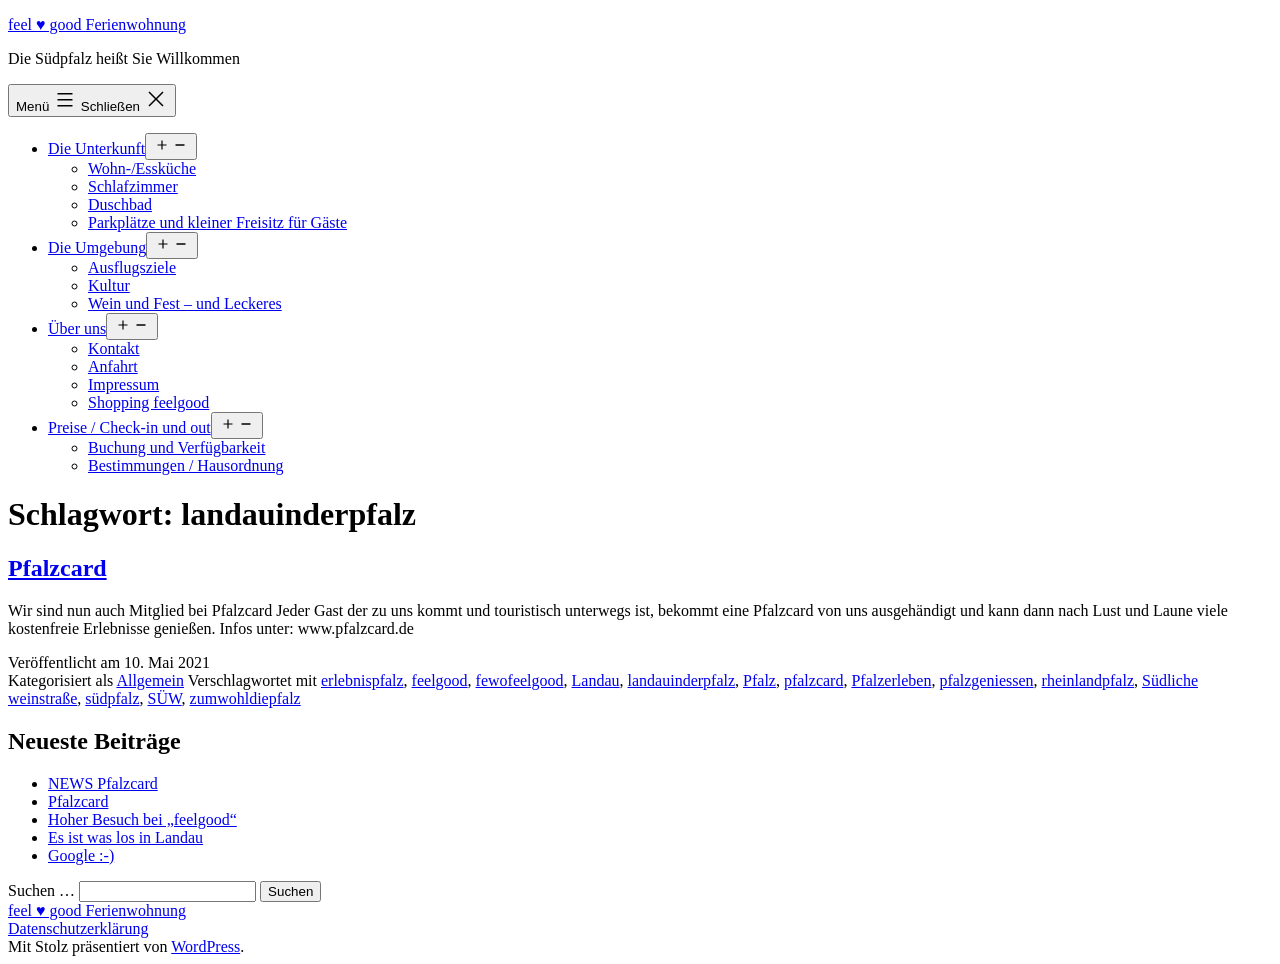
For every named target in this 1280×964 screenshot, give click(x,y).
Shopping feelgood (148, 402)
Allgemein (150, 680)
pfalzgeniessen (986, 680)
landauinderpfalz (682, 680)
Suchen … (41, 890)
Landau (596, 680)
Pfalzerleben (891, 680)
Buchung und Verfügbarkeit (176, 447)
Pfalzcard (57, 568)
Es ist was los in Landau (125, 837)
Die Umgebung (97, 247)
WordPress (205, 946)
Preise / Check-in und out (129, 427)
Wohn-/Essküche (142, 168)
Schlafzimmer (133, 186)
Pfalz (759, 680)
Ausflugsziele (132, 267)
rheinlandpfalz (1088, 680)
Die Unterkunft (96, 148)
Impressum (123, 384)
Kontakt (114, 348)
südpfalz (112, 698)
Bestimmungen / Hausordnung (186, 465)
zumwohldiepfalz (245, 698)
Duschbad (120, 204)
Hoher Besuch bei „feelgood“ (142, 819)
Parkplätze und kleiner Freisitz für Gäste (217, 222)
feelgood (440, 680)
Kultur (109, 285)
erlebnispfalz (362, 680)
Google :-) (81, 855)
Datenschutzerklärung (78, 928)
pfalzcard (814, 680)
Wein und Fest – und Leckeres (185, 303)
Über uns (77, 328)
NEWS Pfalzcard (103, 783)
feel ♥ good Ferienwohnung (97, 24)
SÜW (165, 698)
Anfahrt (113, 366)
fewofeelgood (520, 680)
